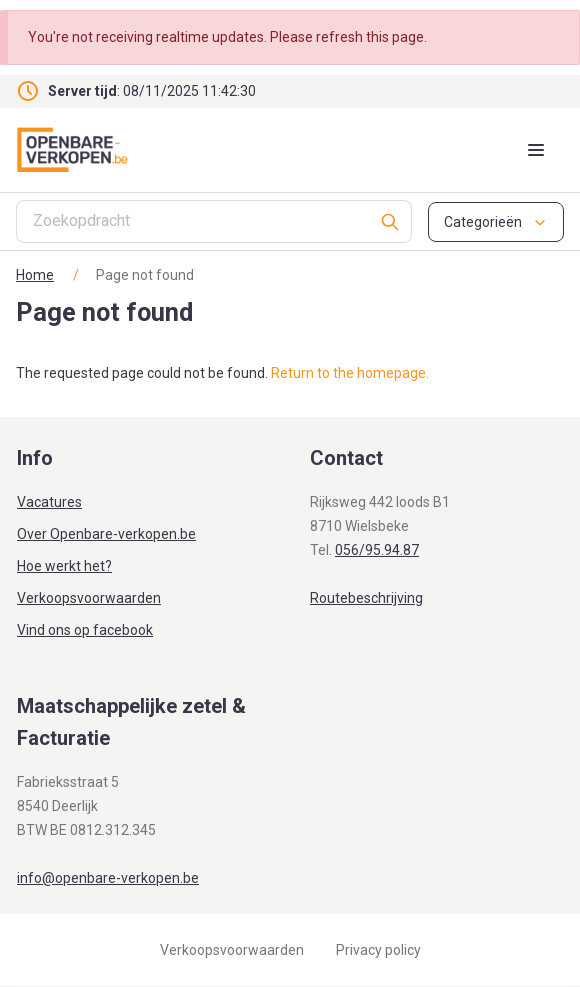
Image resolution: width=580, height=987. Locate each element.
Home (35, 275)
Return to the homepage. (350, 373)
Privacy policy (378, 950)
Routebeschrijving (366, 598)
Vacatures (49, 502)
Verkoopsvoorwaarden (89, 598)
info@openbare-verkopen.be (108, 878)
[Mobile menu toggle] (536, 150)
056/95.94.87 (377, 550)
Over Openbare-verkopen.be (106, 534)
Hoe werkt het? (64, 566)
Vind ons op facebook (85, 630)
